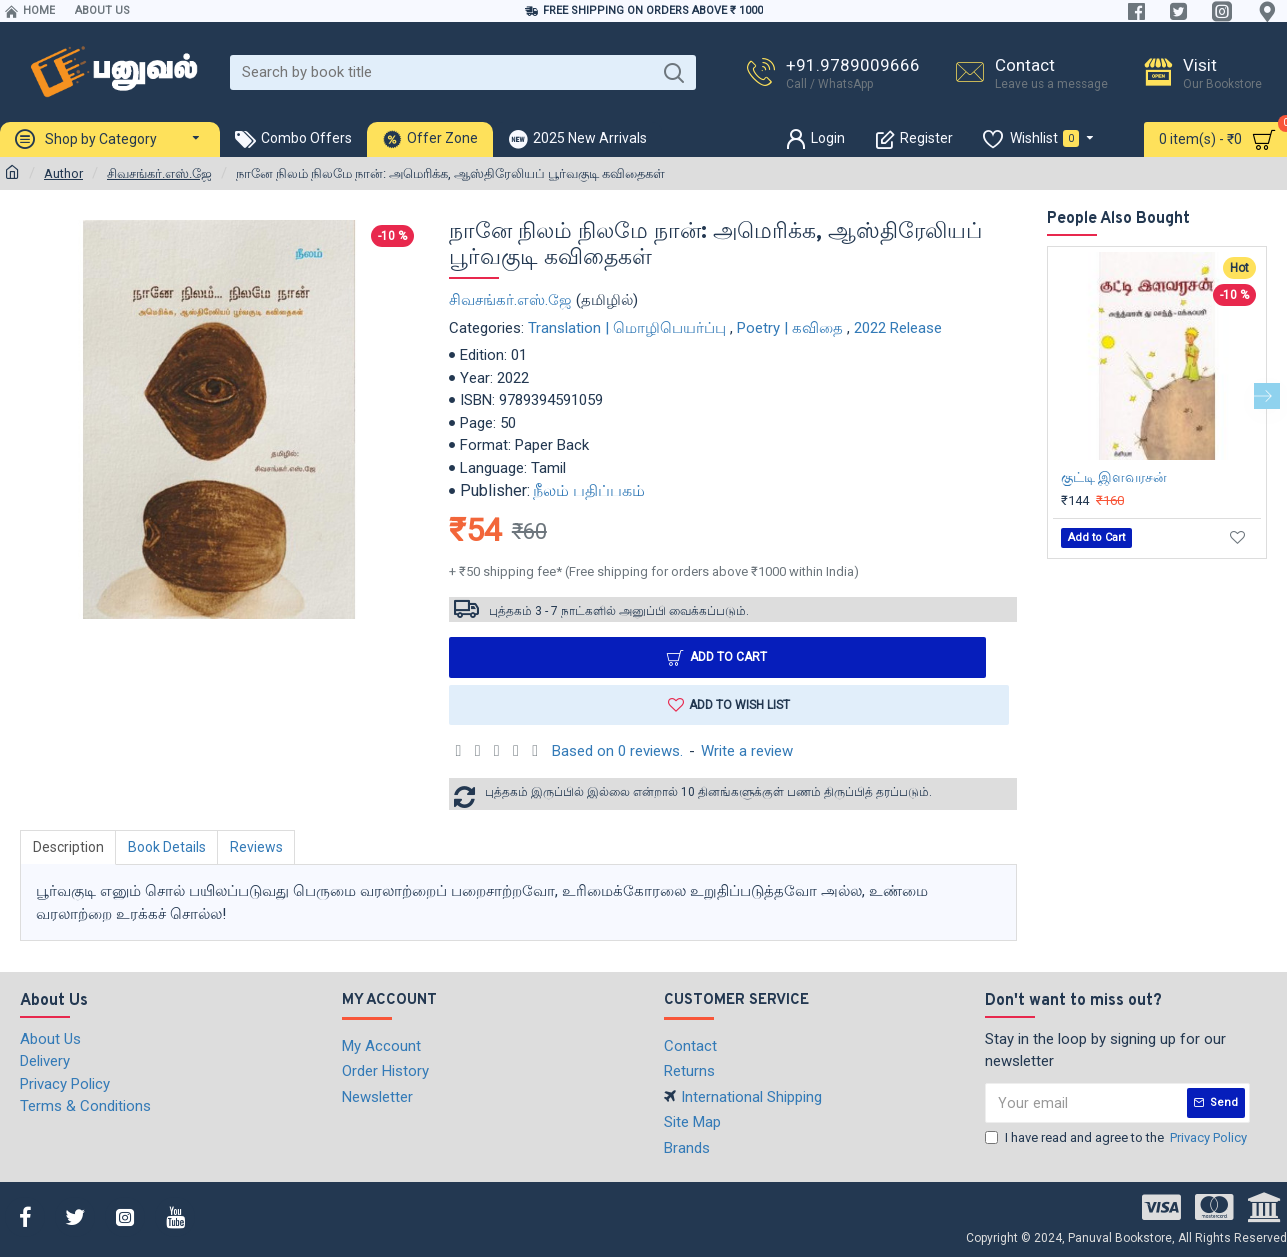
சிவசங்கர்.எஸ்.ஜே (159, 173)
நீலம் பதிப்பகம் (589, 490)
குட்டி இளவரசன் (1114, 477)
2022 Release (898, 328)
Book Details (168, 847)
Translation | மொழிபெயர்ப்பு (627, 328)
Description (68, 847)
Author (63, 173)
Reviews (258, 847)
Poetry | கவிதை (790, 328)
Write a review (747, 752)
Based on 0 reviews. (617, 752)
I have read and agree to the (1117, 1138)
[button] (1267, 396)
